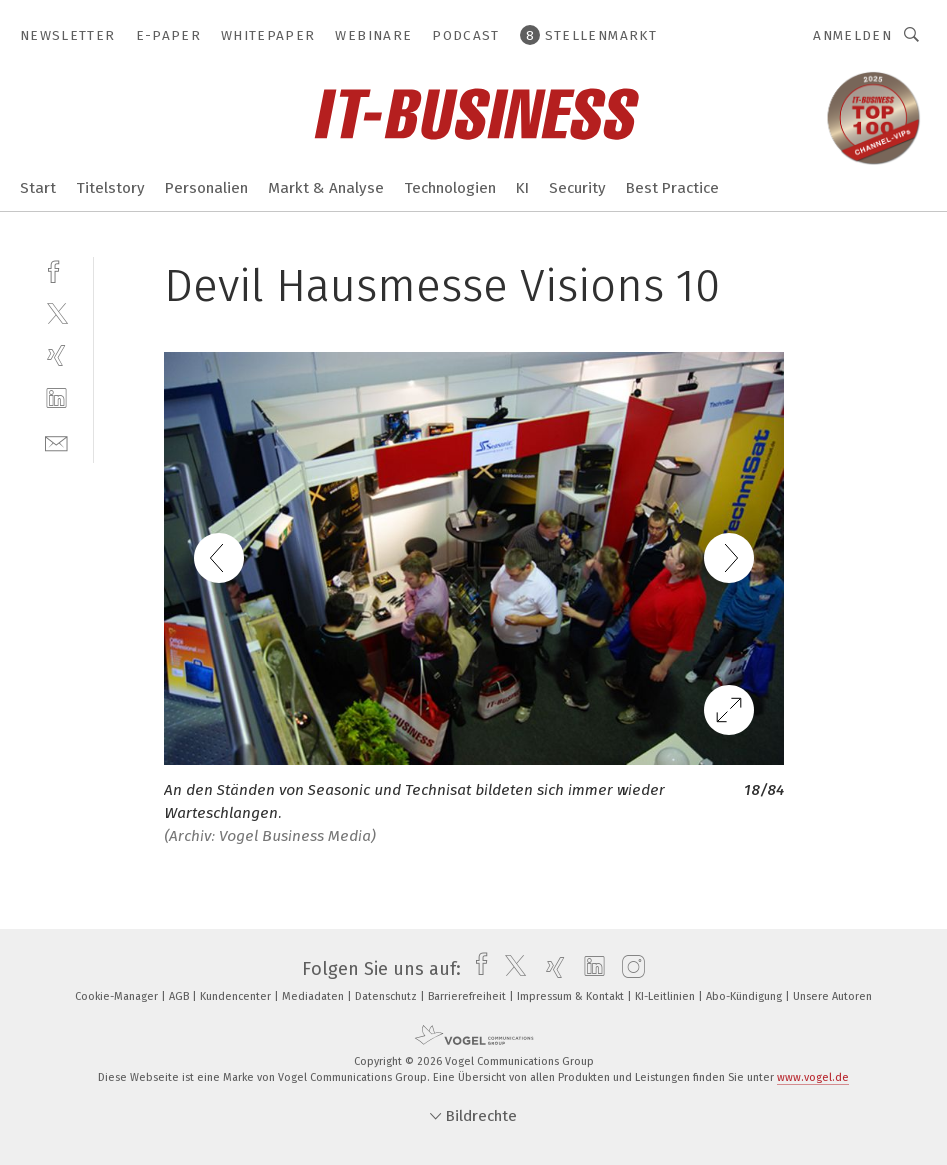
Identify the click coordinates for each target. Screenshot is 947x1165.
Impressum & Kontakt (572, 996)
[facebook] (56, 269)
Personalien (206, 188)
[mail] (56, 441)
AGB (180, 996)
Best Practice (672, 188)
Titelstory (110, 188)
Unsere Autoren (832, 996)
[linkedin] (56, 398)
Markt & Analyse (326, 188)
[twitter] (56, 312)
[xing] (56, 355)
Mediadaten (314, 996)
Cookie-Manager (118, 996)
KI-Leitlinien (666, 996)
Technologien (450, 188)
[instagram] (628, 969)
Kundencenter (237, 996)
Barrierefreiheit (468, 996)
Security (577, 188)
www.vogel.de (813, 1077)
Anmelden (852, 35)
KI (522, 188)
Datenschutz (387, 996)
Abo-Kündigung (745, 996)
